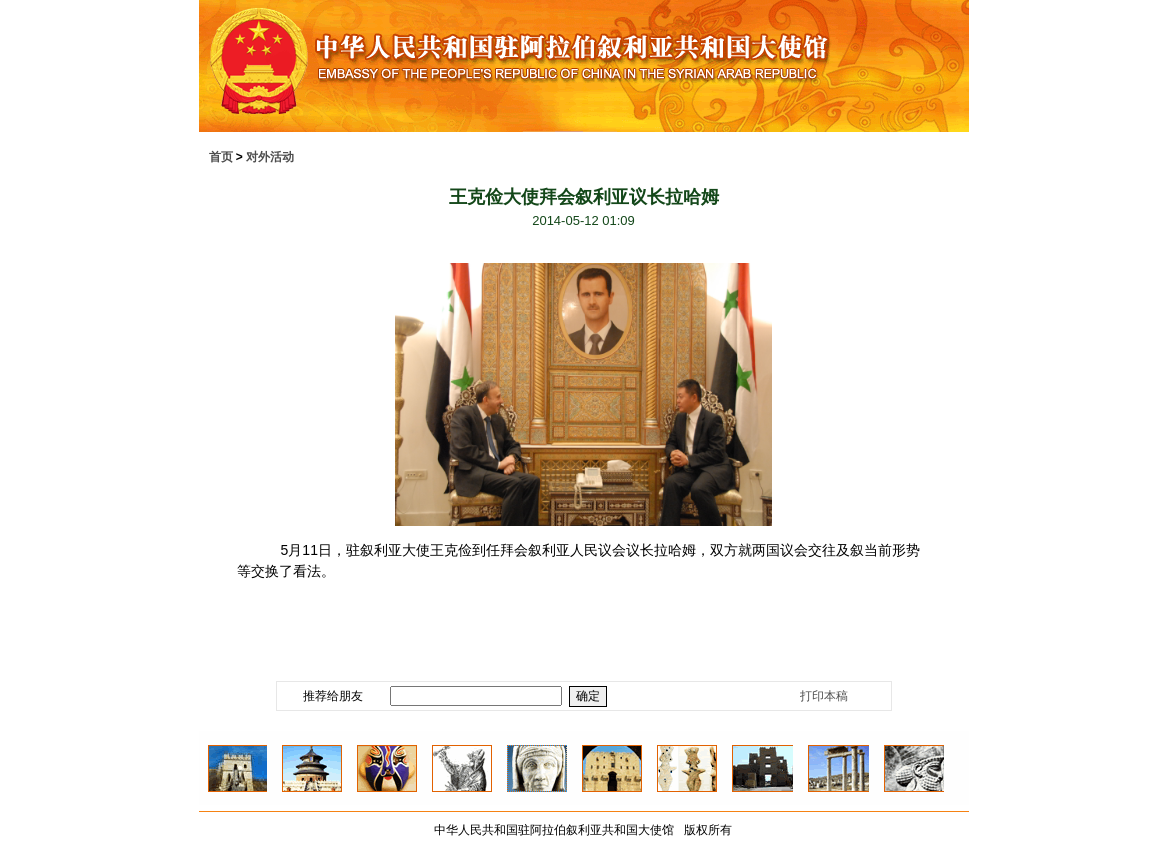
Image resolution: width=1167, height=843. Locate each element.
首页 (221, 157)
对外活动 (270, 157)
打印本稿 (824, 696)
